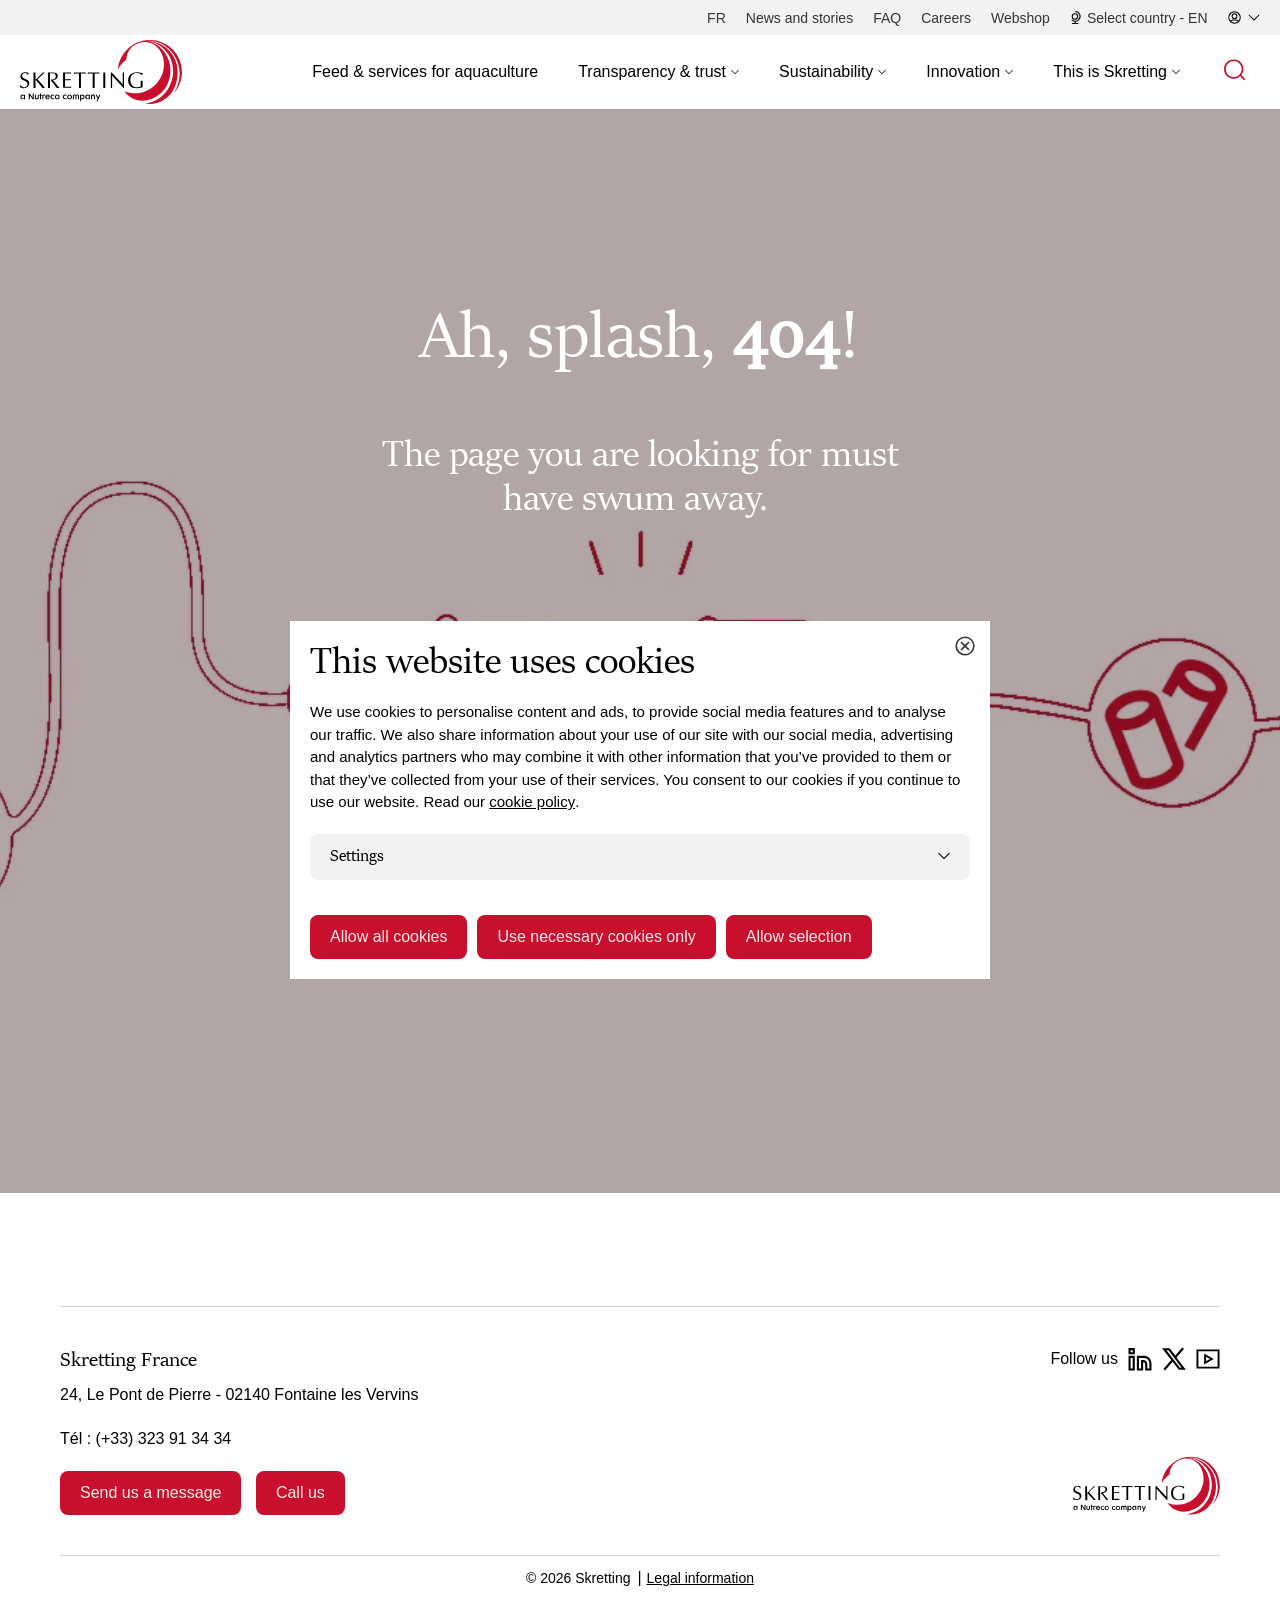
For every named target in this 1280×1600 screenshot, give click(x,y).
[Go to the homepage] (1146, 1485)
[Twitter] (1174, 1359)
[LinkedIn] (1140, 1359)
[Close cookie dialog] (965, 646)
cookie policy (532, 801)
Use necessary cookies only (596, 936)
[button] (658, 72)
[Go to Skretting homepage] (101, 72)
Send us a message (150, 1492)
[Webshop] (1020, 18)
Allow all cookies (388, 936)
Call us (300, 1492)
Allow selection (799, 936)
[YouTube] (1208, 1359)
